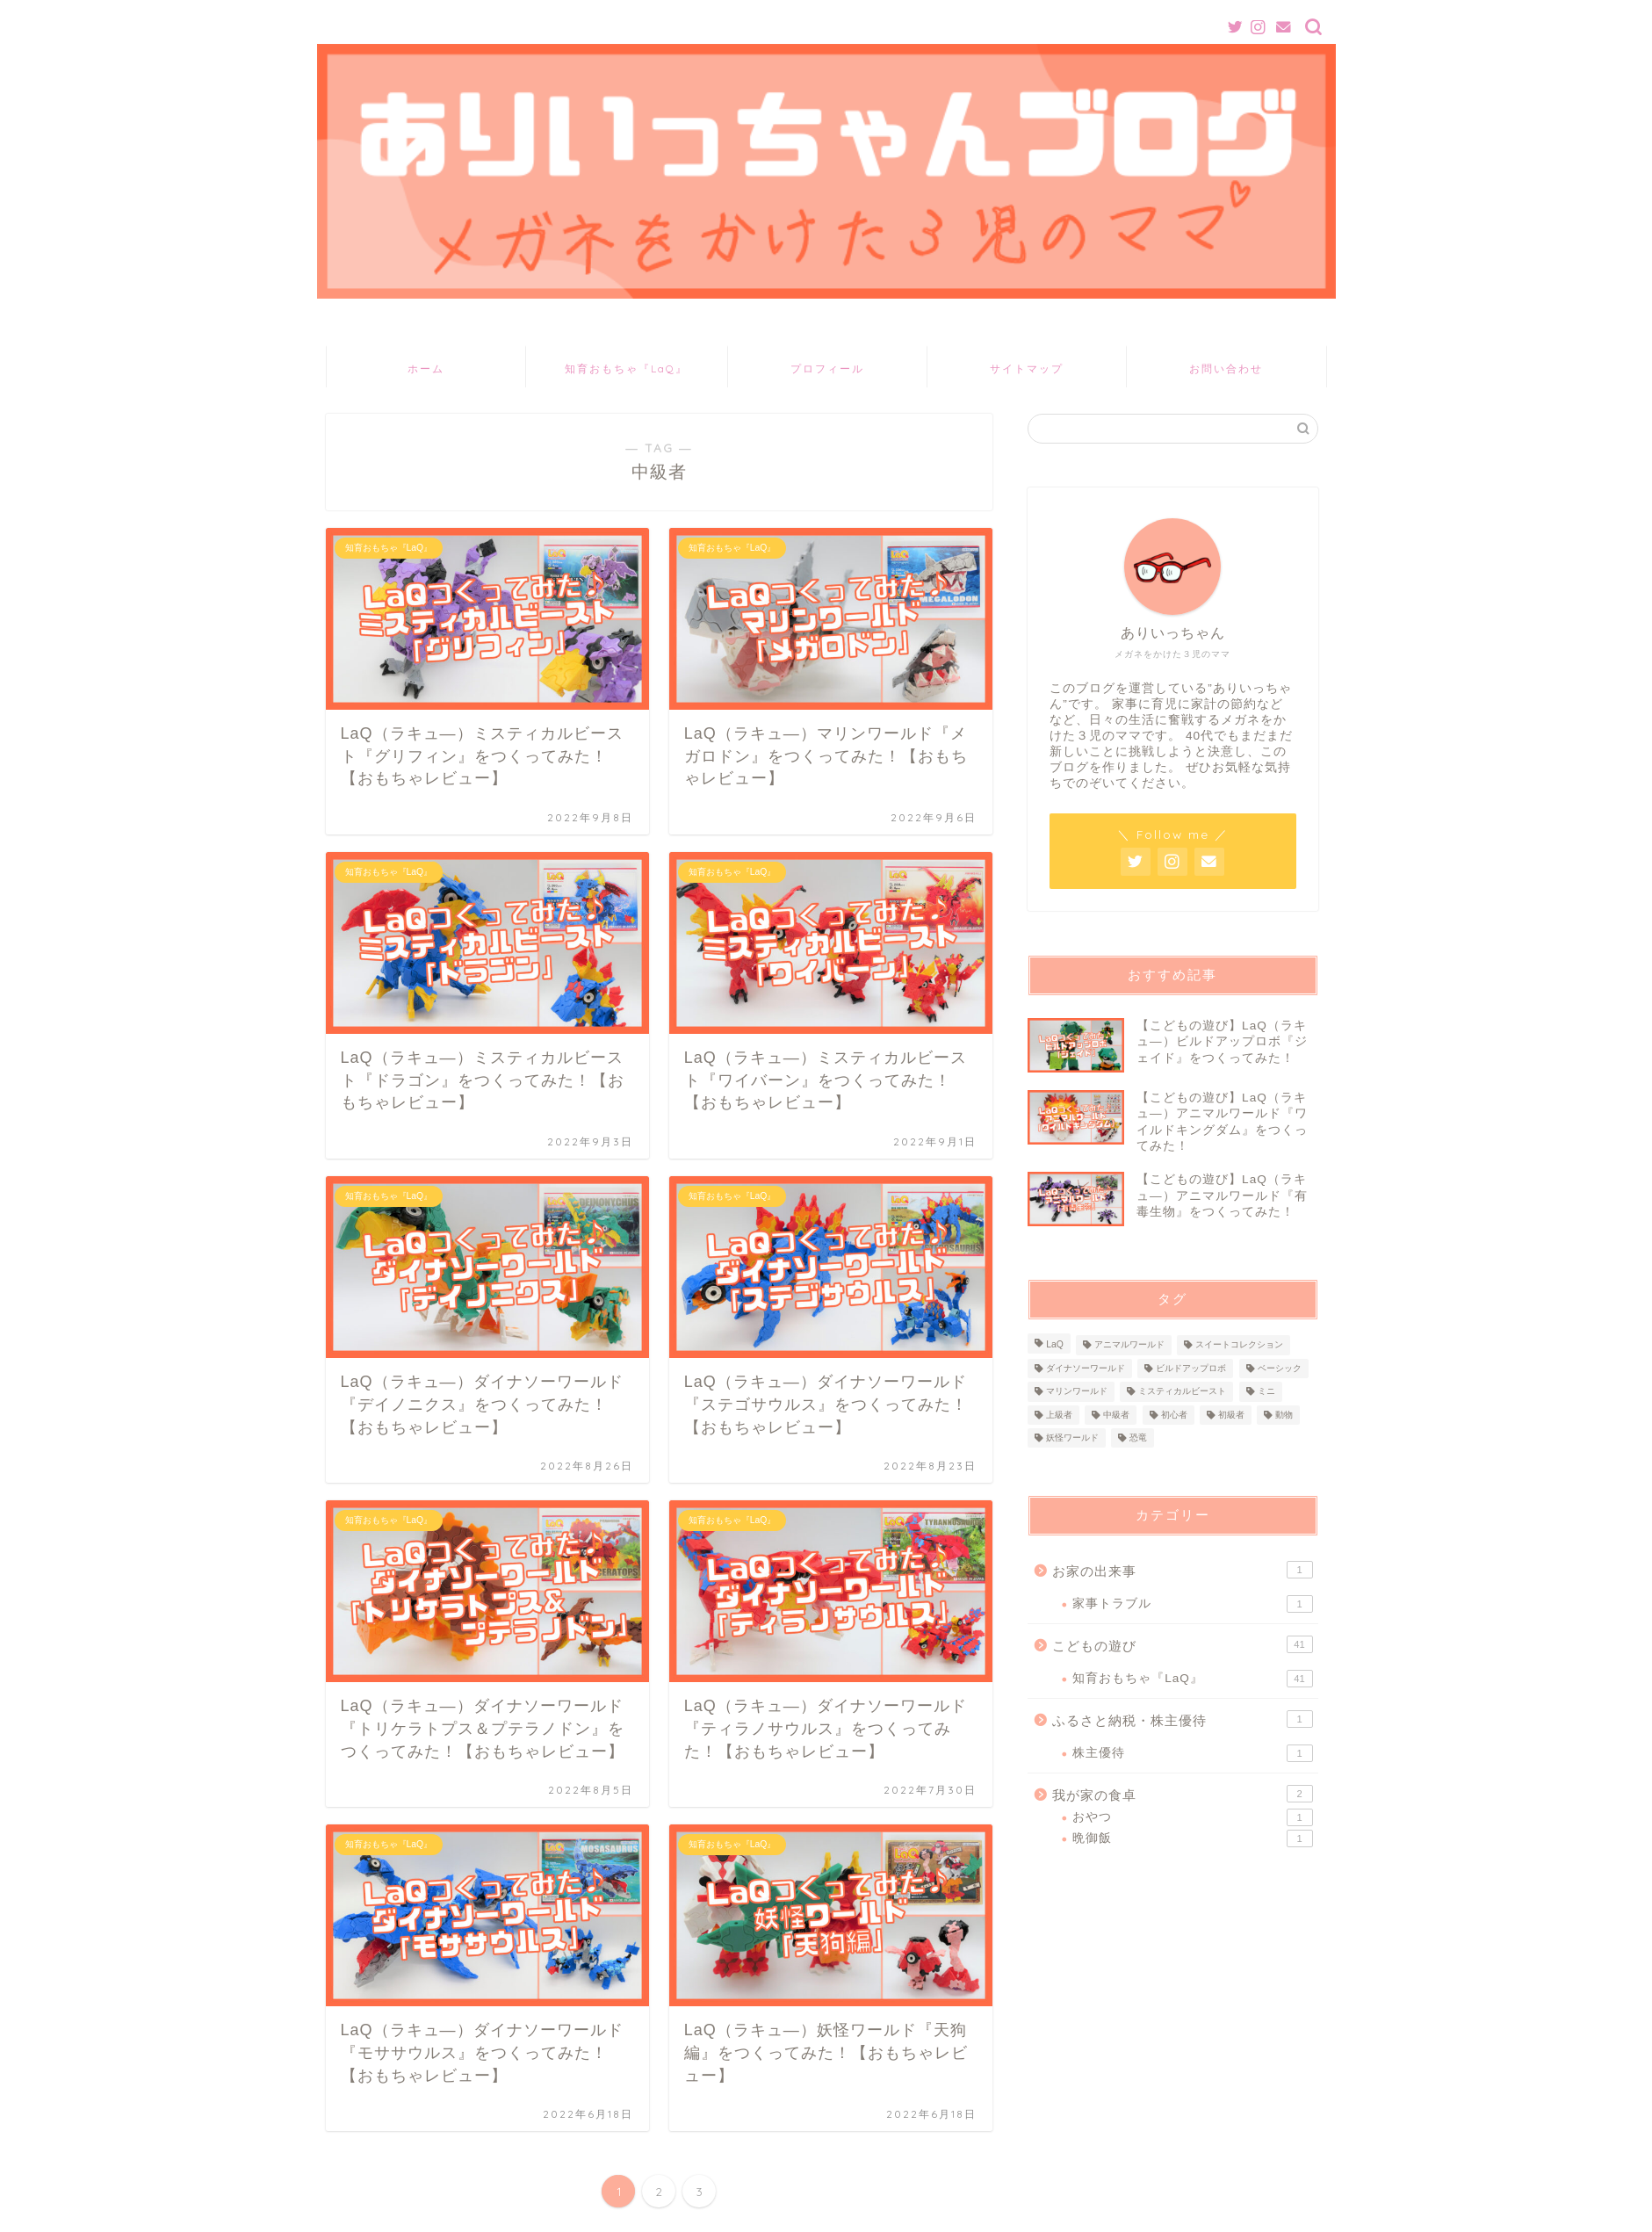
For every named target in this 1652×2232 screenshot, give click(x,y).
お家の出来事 (1182, 1569)
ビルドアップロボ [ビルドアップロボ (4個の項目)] (1191, 1368)
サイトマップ (1027, 368)
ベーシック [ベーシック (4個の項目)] (1280, 1368)
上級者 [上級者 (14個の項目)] (1059, 1414)
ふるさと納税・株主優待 (1182, 1719)
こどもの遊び (1182, 1644)
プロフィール (827, 368)
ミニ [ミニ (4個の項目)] (1266, 1392)
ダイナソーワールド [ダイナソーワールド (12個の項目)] (1085, 1368)
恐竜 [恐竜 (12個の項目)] (1138, 1437)
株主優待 (1192, 1753)
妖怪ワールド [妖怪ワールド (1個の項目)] (1072, 1437)
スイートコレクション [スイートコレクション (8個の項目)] (1239, 1345)
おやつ (1192, 1817)
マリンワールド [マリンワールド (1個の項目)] (1076, 1392)
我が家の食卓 (1182, 1793)
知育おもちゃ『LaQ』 (626, 368)
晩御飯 (1192, 1838)
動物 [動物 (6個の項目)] (1284, 1414)
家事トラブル (1192, 1604)
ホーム (426, 368)
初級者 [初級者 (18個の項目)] (1231, 1414)
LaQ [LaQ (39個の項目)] (1055, 1345)
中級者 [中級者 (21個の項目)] (1116, 1414)
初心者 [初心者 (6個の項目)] (1174, 1414)
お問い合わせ (1226, 368)
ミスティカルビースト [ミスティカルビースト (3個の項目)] (1182, 1392)
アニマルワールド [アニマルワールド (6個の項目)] (1129, 1345)
